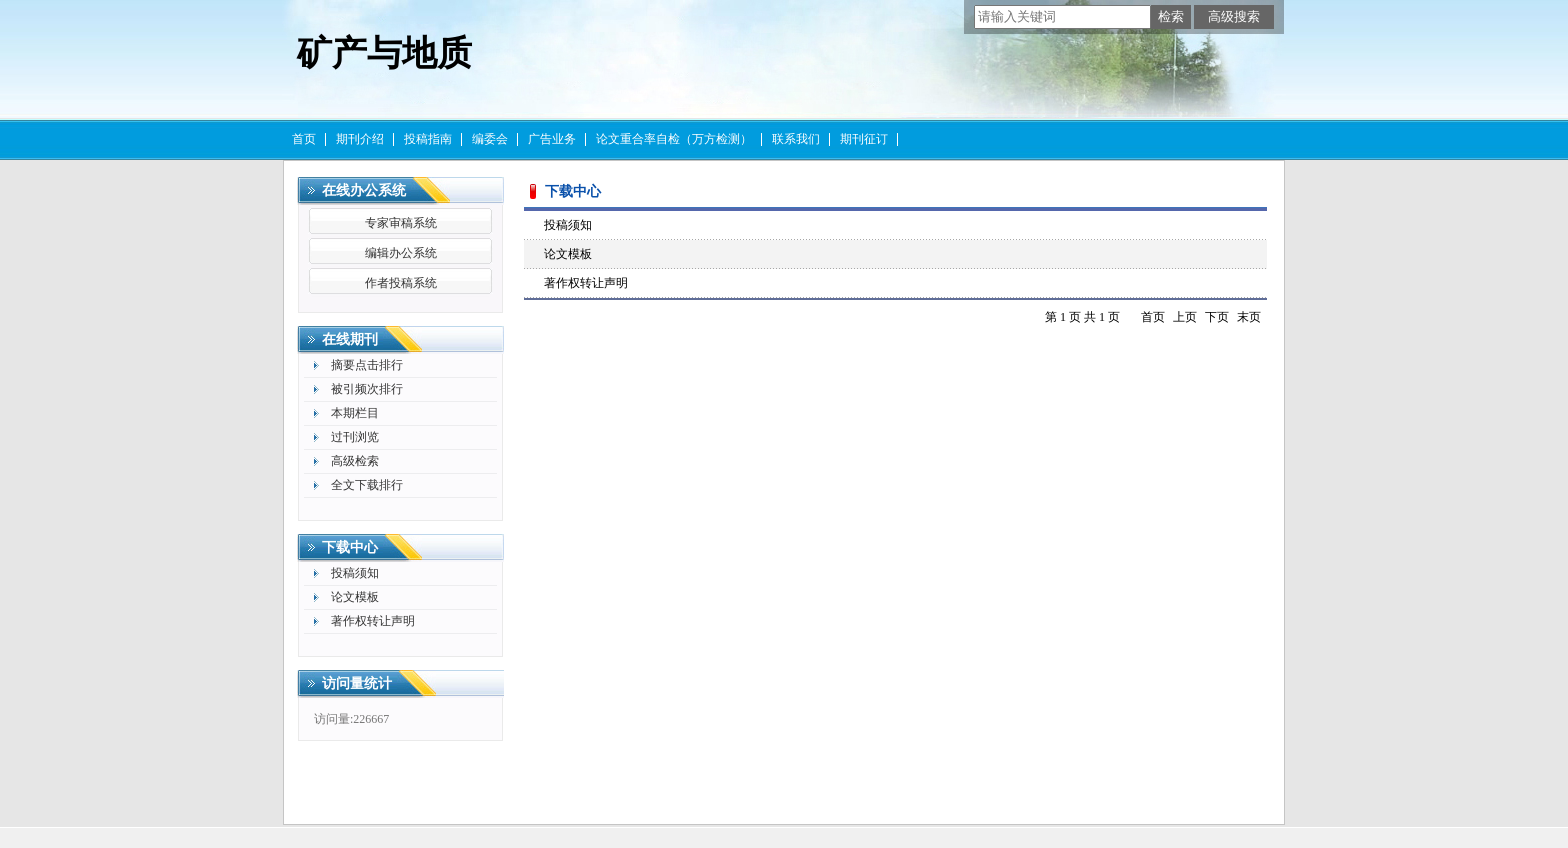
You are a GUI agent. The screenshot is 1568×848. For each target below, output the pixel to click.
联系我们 (796, 139)
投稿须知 (355, 573)
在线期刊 (350, 339)
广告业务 (552, 139)
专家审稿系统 (401, 223)
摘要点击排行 (367, 365)
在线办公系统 (364, 190)
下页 (1217, 317)
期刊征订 (864, 139)
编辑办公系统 (401, 253)
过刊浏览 (355, 437)
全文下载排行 (367, 485)
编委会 (490, 139)
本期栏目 (355, 413)
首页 (304, 139)
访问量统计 (357, 683)
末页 (1249, 317)
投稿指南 (428, 139)
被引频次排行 (367, 389)
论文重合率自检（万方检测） (674, 139)
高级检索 (355, 461)
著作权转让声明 (373, 621)
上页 (1185, 317)
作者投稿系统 (401, 283)
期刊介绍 (360, 139)
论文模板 (355, 597)
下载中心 (350, 547)
